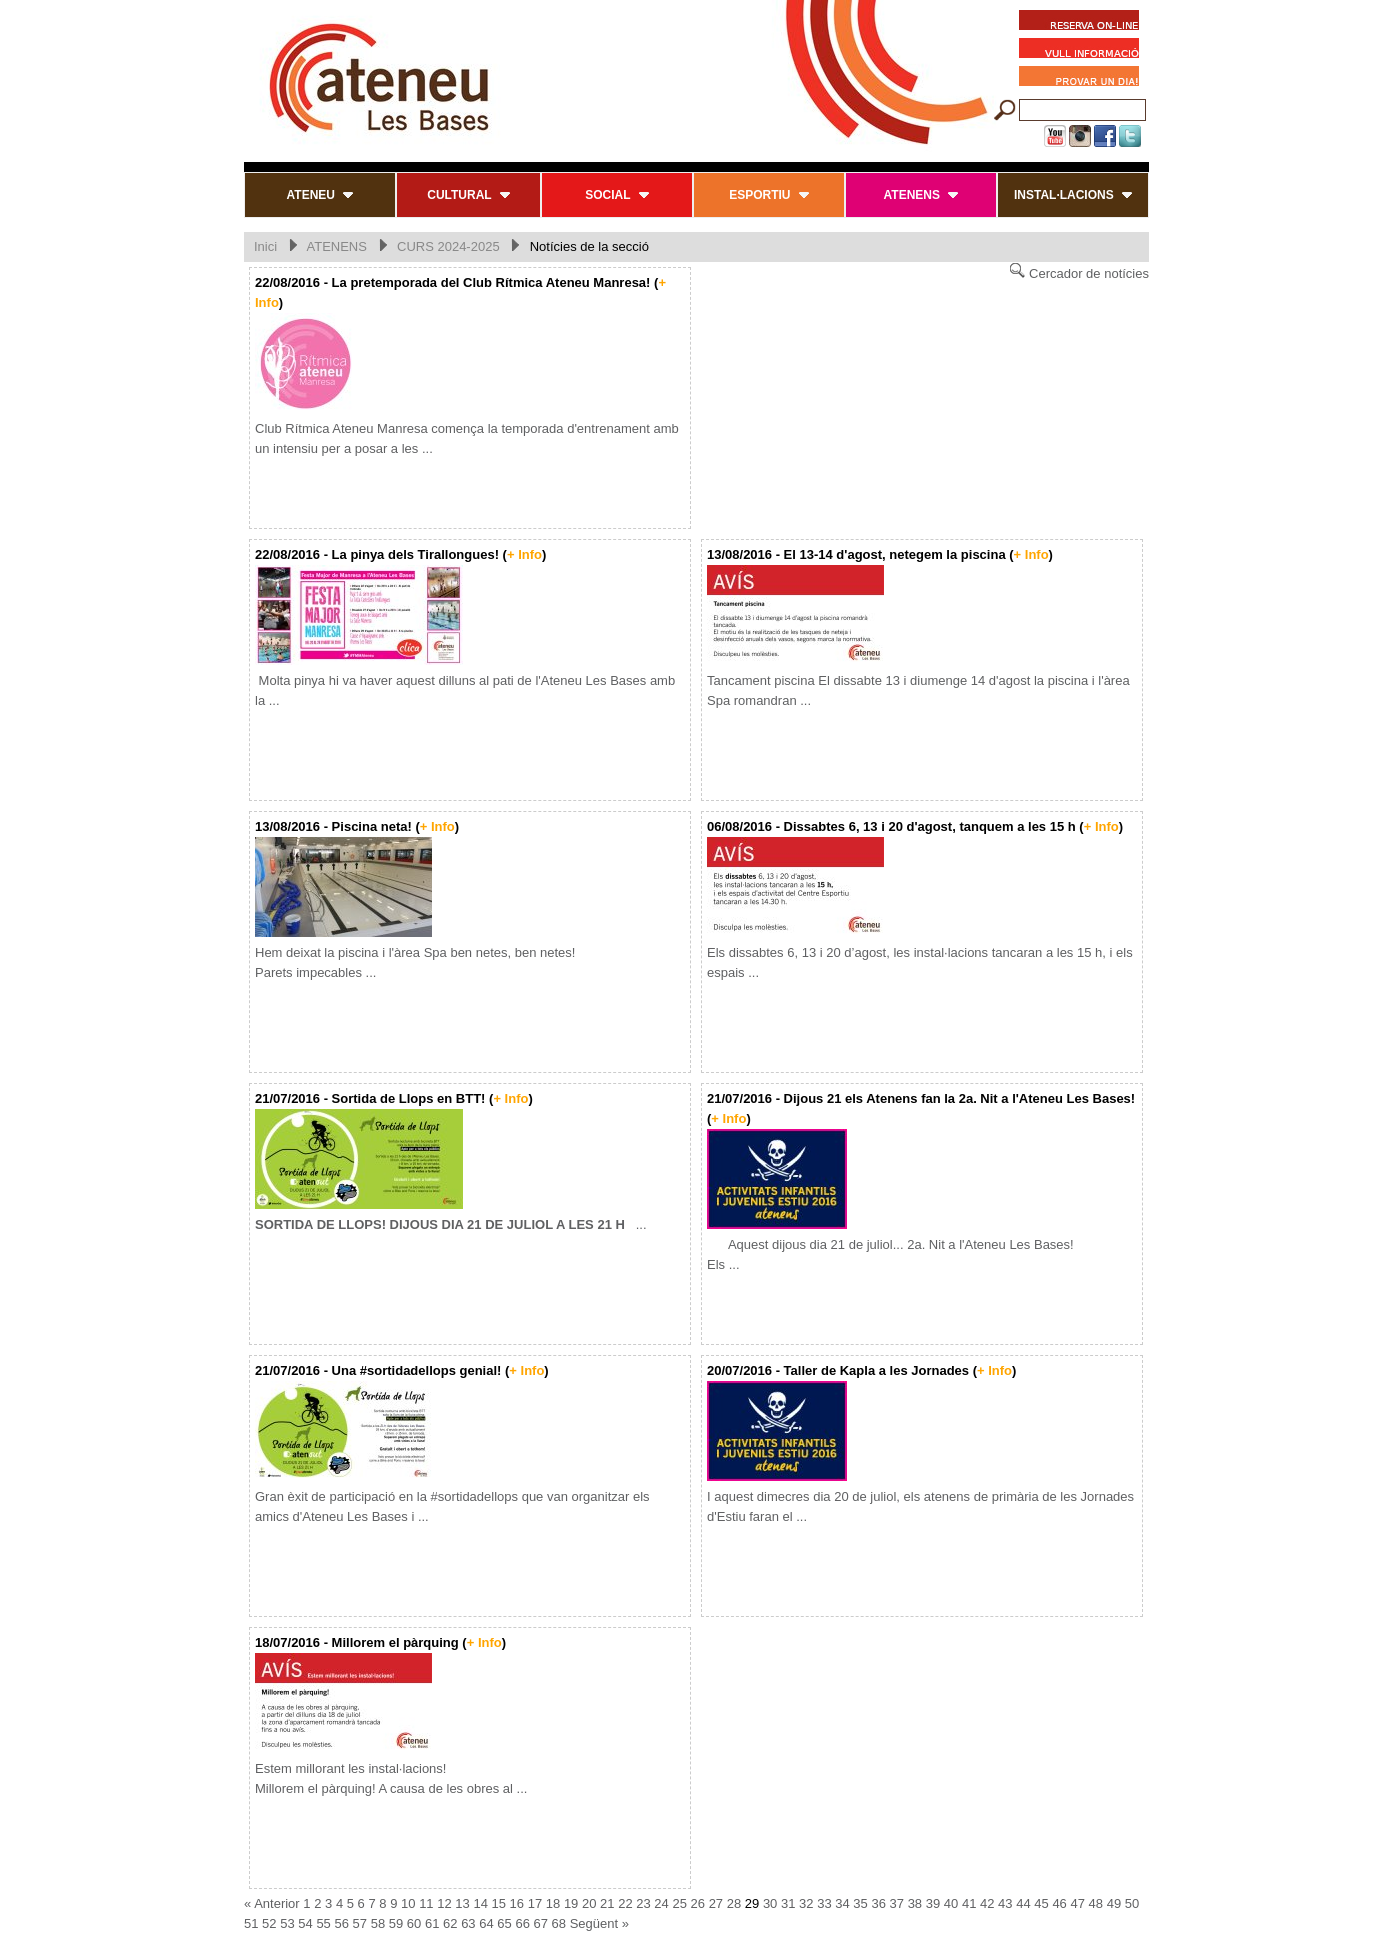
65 (504, 1923)
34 (842, 1903)
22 (625, 1903)
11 (426, 1903)
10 (408, 1903)
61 (432, 1923)
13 (462, 1903)
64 (486, 1923)
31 (788, 1903)
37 (897, 1903)
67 (541, 1923)
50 (1132, 1903)
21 (607, 1903)
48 (1096, 1903)
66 (522, 1923)
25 (679, 1903)
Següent (594, 1923)
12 (444, 1903)
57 (360, 1923)
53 (287, 1923)
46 (1059, 1903)
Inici (265, 246)
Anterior (277, 1903)
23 (643, 1903)
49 (1114, 1903)
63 (468, 1923)
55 (323, 1923)
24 (661, 1903)
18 (553, 1903)
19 (571, 1903)
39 (933, 1903)
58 (378, 1923)
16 (517, 1903)
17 (535, 1903)
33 (824, 1903)
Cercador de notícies (1079, 271)
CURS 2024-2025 (448, 246)
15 (499, 1903)
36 (878, 1903)
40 (951, 1903)
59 (396, 1923)
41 (969, 1903)
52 (269, 1923)
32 (806, 1903)
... (451, 1224)
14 (480, 1903)
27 (716, 1903)
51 (251, 1923)
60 (414, 1923)
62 (450, 1923)
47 (1077, 1903)
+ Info (524, 554)
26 (698, 1903)
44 (1023, 1903)
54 (305, 1923)
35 (860, 1903)
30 (770, 1903)
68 (559, 1923)
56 (341, 1923)
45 (1041, 1903)
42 (987, 1903)
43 (1005, 1903)
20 (589, 1903)
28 (734, 1903)
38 (915, 1903)
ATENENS (336, 246)
